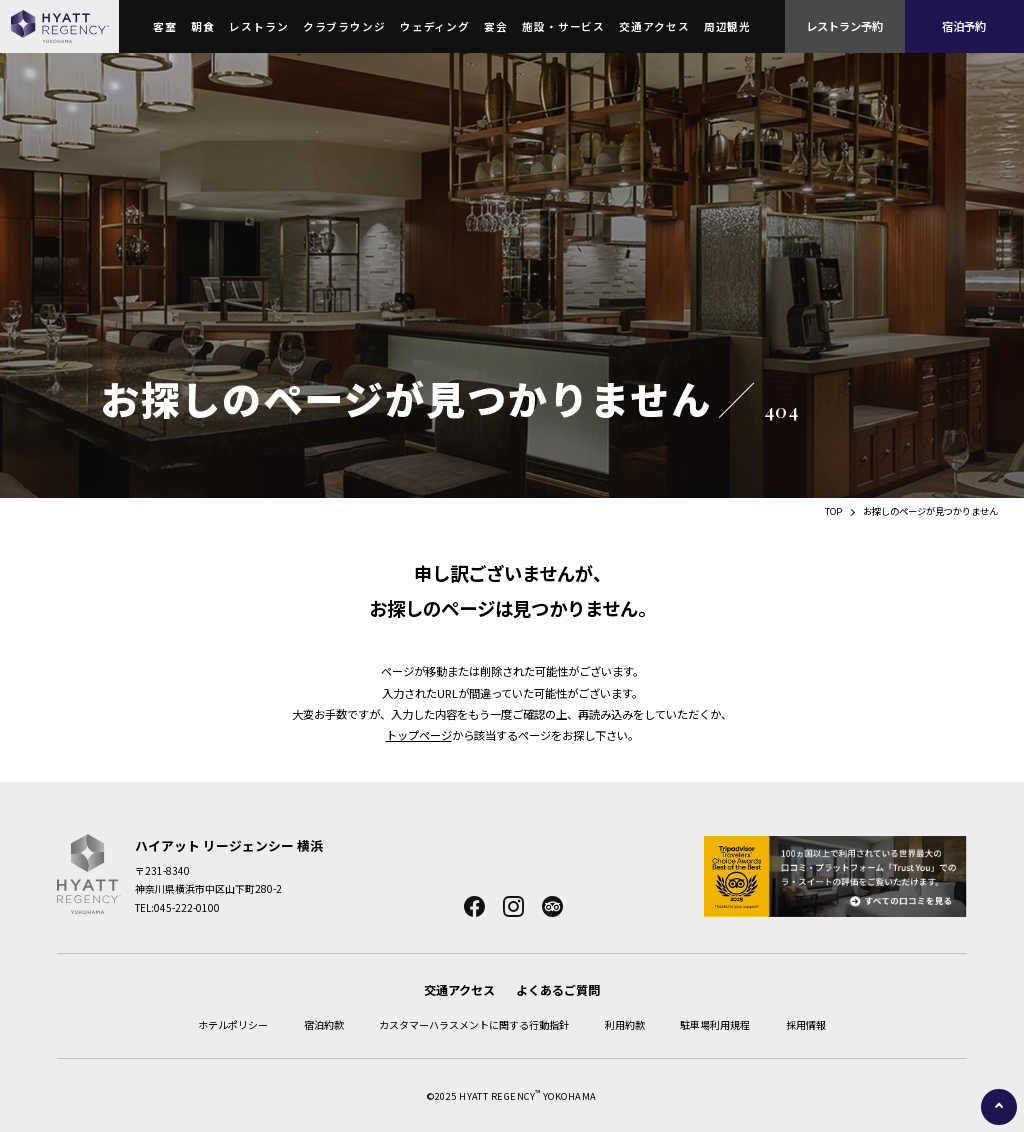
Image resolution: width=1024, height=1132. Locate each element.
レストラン (258, 26)
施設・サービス (563, 26)
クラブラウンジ (344, 26)
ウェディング (435, 26)
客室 (165, 26)
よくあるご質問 (558, 989)
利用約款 (625, 1024)
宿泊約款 (324, 1024)
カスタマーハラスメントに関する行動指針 (474, 1024)
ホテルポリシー (233, 1024)
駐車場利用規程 (715, 1024)
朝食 (203, 26)
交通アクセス (654, 26)
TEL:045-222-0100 (177, 907)
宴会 (496, 26)
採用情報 (806, 1024)
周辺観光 (727, 26)
